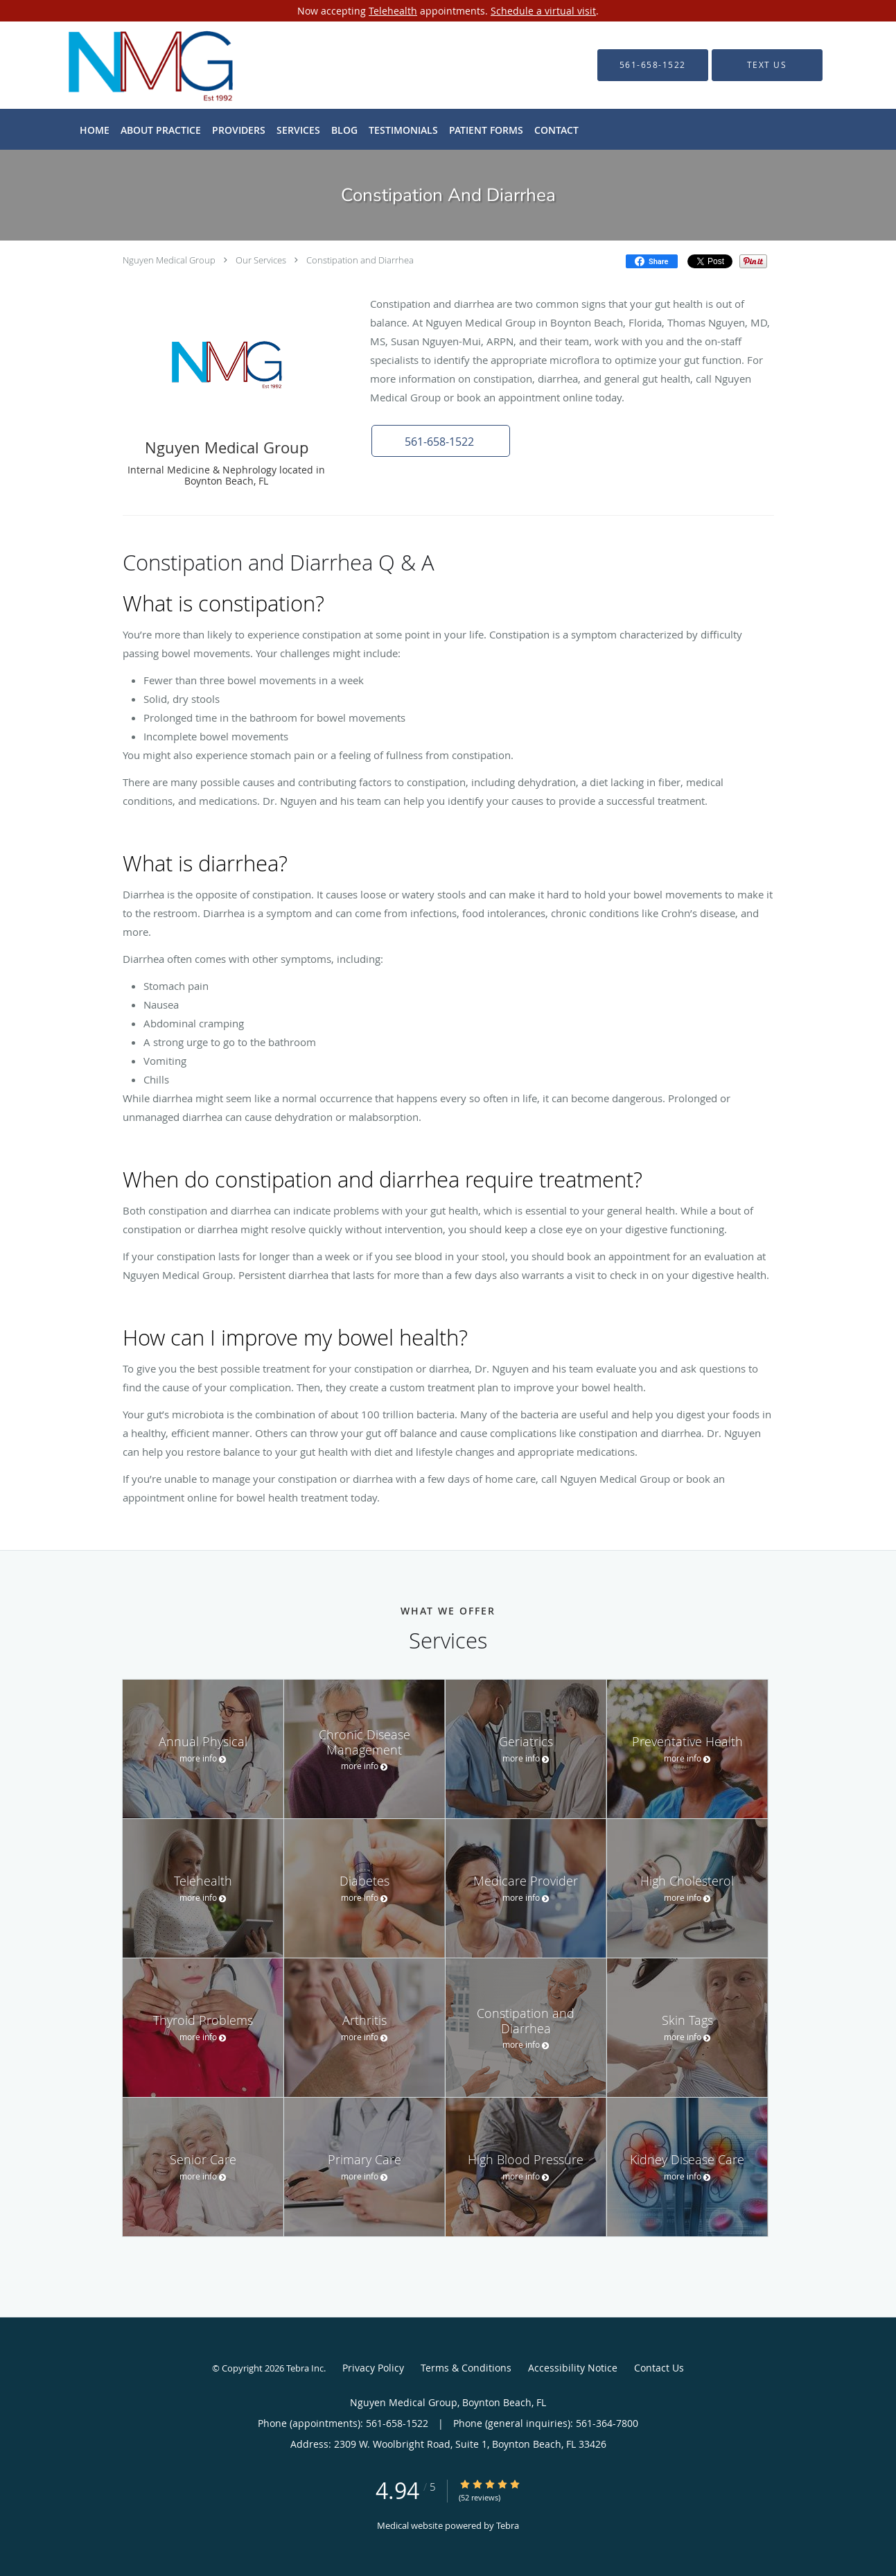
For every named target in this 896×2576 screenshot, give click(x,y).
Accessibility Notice (572, 2367)
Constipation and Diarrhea (360, 260)
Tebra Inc (305, 2368)
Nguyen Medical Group (169, 260)
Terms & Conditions (466, 2367)
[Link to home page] (133, 65)
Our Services (261, 260)
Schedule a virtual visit (543, 10)
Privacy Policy (373, 2367)
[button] (440, 441)
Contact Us (659, 2367)
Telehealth (393, 10)
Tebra (507, 2525)
